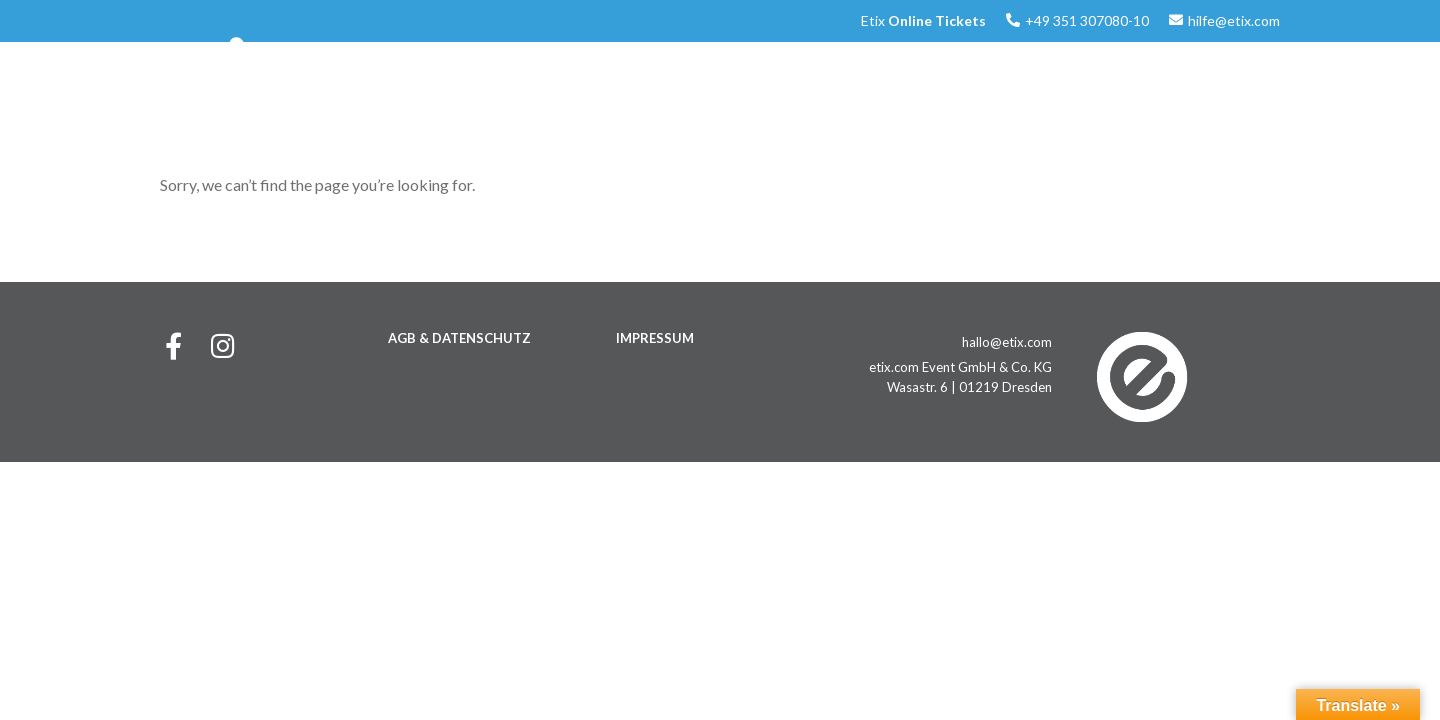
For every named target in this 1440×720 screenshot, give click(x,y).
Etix (923, 20)
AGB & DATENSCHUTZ (459, 338)
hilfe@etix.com (1234, 20)
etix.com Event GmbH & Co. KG (960, 367)
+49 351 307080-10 (1087, 20)
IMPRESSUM (655, 338)
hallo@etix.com (1007, 342)
